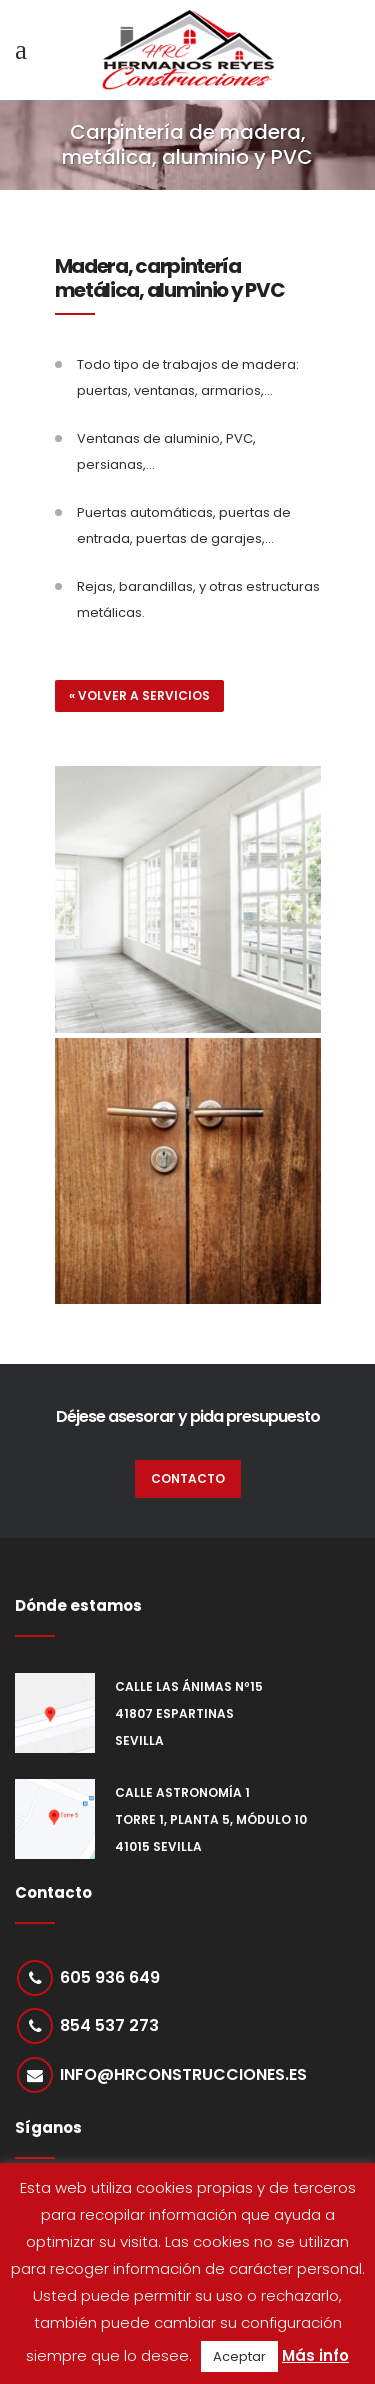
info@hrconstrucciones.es (183, 2073)
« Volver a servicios (139, 695)
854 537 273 (109, 2025)
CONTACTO (188, 1478)
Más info (315, 2355)
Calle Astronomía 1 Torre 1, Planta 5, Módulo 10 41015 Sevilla (211, 1819)
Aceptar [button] (239, 2356)
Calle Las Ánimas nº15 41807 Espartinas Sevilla (189, 1713)
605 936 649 (110, 1976)
